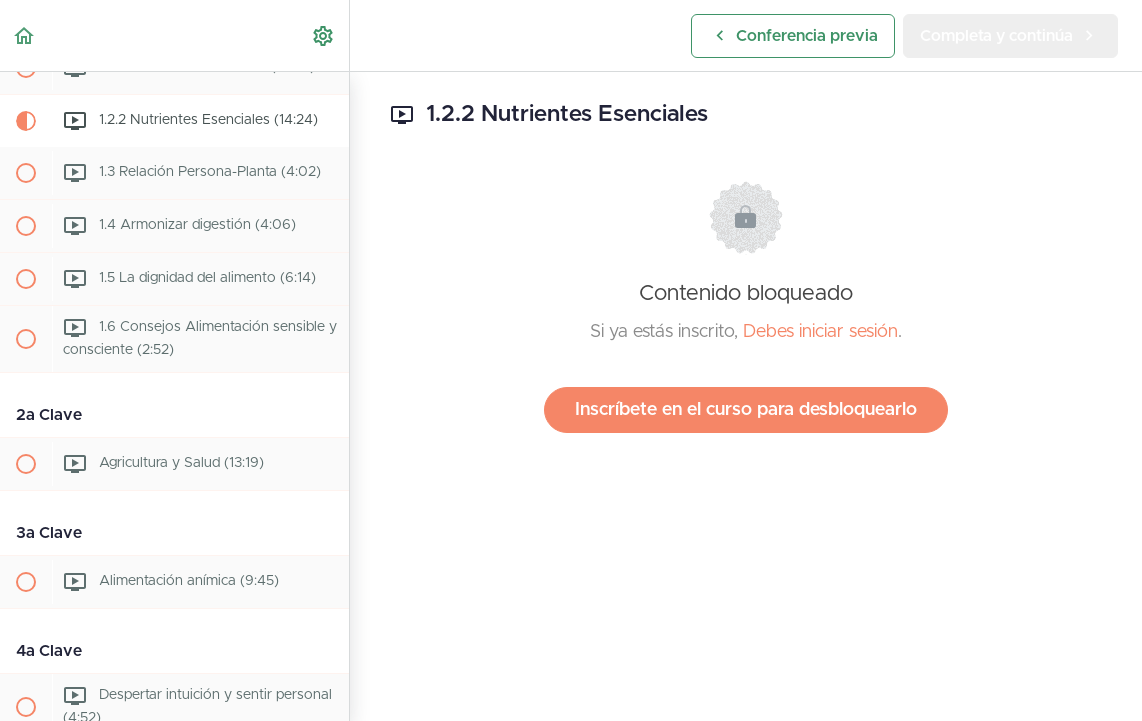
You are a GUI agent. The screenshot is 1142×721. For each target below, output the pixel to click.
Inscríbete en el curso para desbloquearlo (746, 410)
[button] (25, 35)
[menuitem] (324, 35)
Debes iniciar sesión (820, 332)
